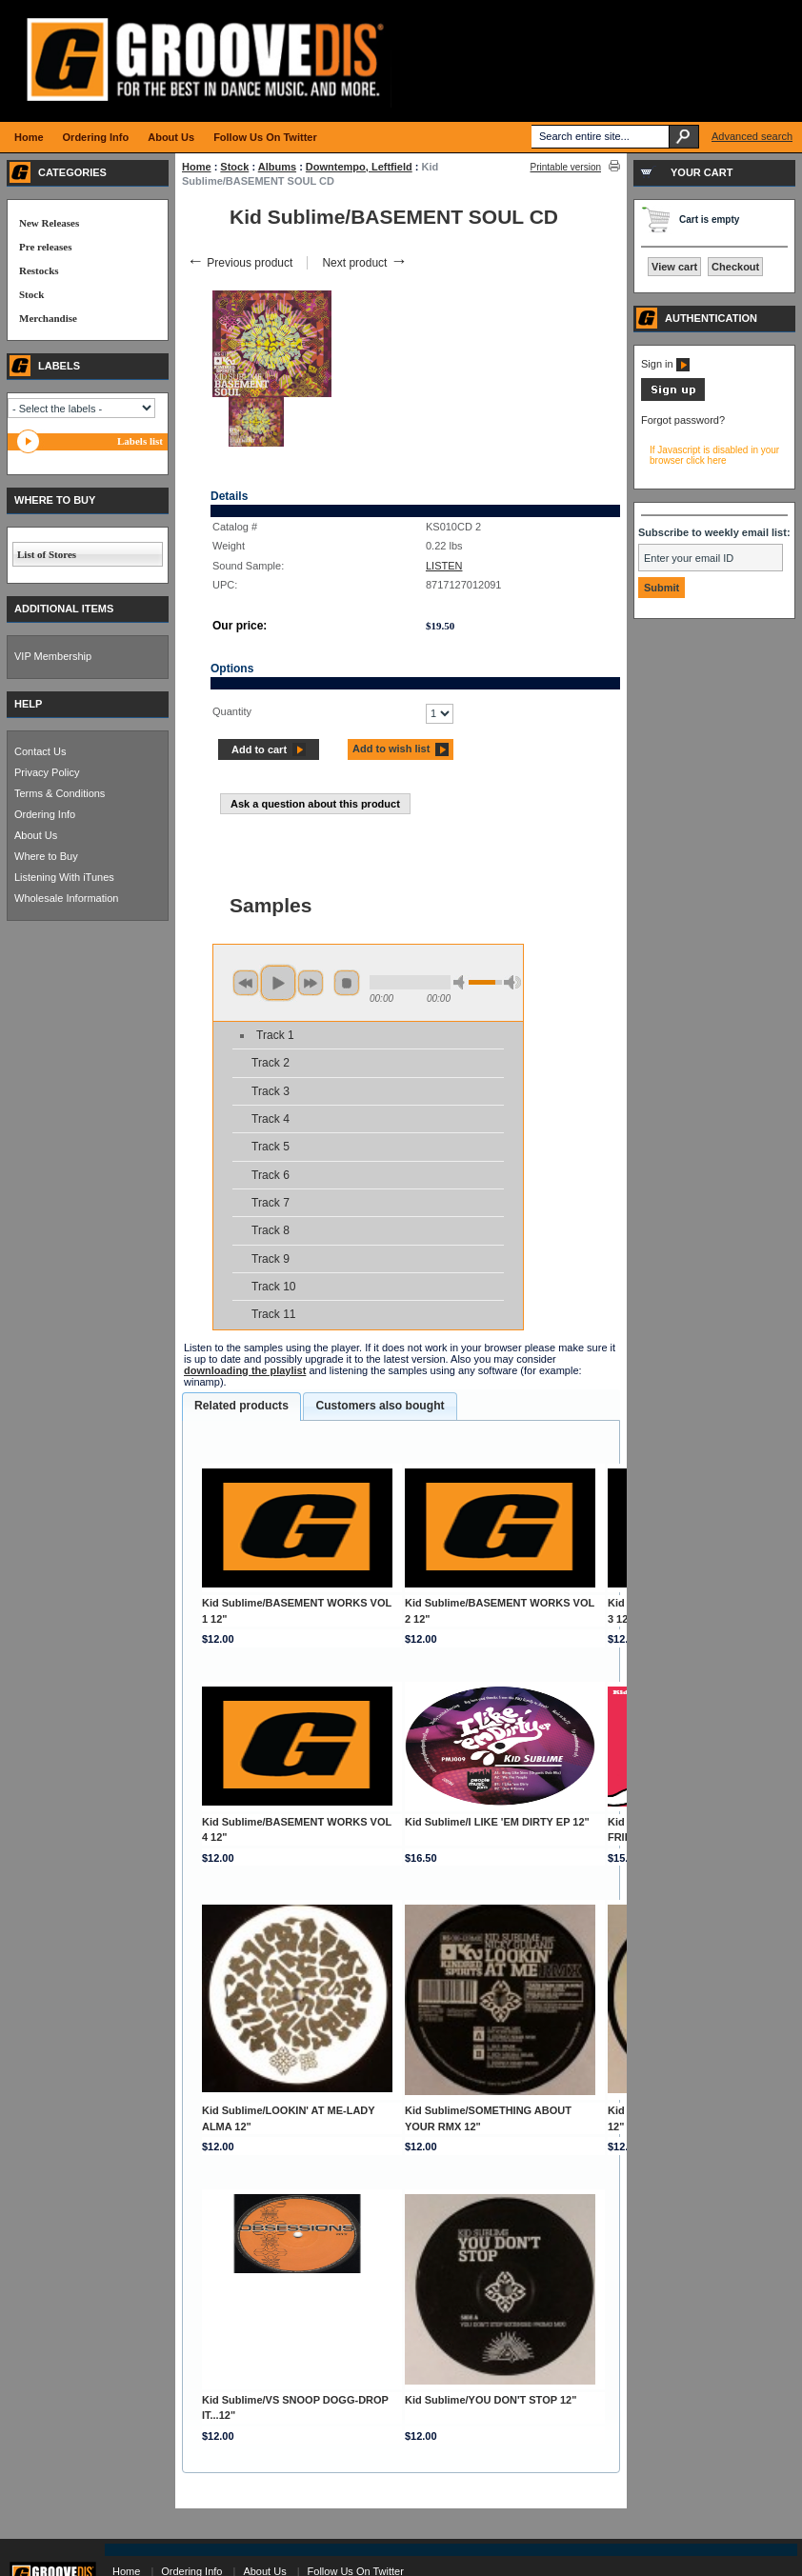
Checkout (735, 266)
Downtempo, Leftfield (359, 166)
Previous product (239, 263)
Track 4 (270, 1119)
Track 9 (270, 1259)
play (278, 983)
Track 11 (273, 1314)
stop (346, 982)
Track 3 (270, 1091)
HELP (28, 703)
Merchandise (48, 318)
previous (245, 982)
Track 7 (270, 1202)
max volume (512, 982)
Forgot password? (683, 420)
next (310, 982)
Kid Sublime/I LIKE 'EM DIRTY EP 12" (497, 1821)
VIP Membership (52, 656)
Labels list (140, 441)
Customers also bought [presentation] (379, 1405)
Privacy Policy (46, 772)
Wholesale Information (66, 898)
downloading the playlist (245, 1370)
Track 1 (275, 1035)
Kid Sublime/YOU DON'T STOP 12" (490, 2400)
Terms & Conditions (59, 793)
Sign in (665, 363)
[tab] (241, 1406)
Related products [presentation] (241, 1405)
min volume (462, 982)
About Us (35, 835)
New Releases (49, 223)
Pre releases (45, 246)
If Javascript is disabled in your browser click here (714, 455)
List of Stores (46, 554)
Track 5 (270, 1146)
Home (196, 166)
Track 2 (270, 1062)
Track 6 (270, 1175)
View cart (674, 266)
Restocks (39, 270)
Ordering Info (44, 814)
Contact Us (40, 751)
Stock (234, 166)
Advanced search (752, 136)
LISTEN (444, 565)
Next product (364, 263)
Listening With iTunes (64, 877)
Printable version (566, 167)
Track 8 (270, 1230)
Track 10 (273, 1286)
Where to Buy (46, 856)
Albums (277, 166)
